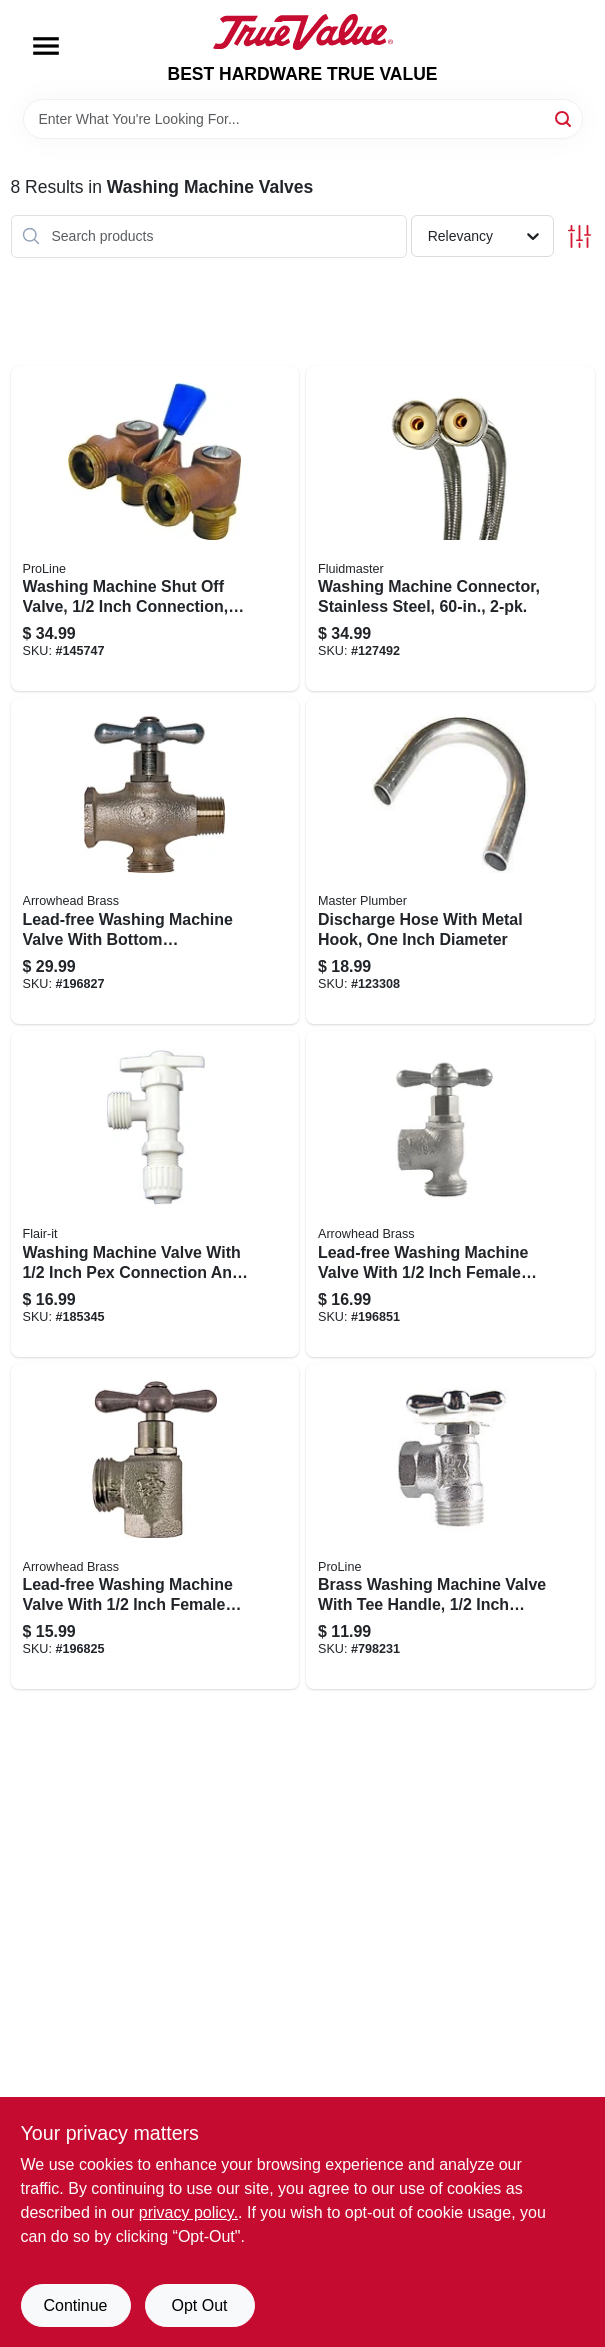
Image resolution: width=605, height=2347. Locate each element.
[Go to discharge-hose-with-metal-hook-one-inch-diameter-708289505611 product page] (450, 861)
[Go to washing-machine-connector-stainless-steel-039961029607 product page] (450, 529)
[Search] (564, 117)
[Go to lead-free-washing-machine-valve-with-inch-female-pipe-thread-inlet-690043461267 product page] (450, 1194)
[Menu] (46, 46)
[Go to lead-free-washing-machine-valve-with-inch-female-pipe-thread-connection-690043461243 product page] (155, 1527)
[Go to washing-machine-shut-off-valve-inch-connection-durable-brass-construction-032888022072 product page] (155, 529)
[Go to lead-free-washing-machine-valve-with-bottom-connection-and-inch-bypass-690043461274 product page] (155, 861)
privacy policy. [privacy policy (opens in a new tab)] (188, 2212)
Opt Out (199, 2305)
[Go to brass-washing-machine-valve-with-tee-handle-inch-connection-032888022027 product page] (450, 1527)
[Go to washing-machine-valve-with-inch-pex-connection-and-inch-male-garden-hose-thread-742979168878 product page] (155, 1194)
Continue (75, 2305)
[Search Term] (303, 119)
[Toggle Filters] (579, 236)
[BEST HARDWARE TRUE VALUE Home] (303, 32)
